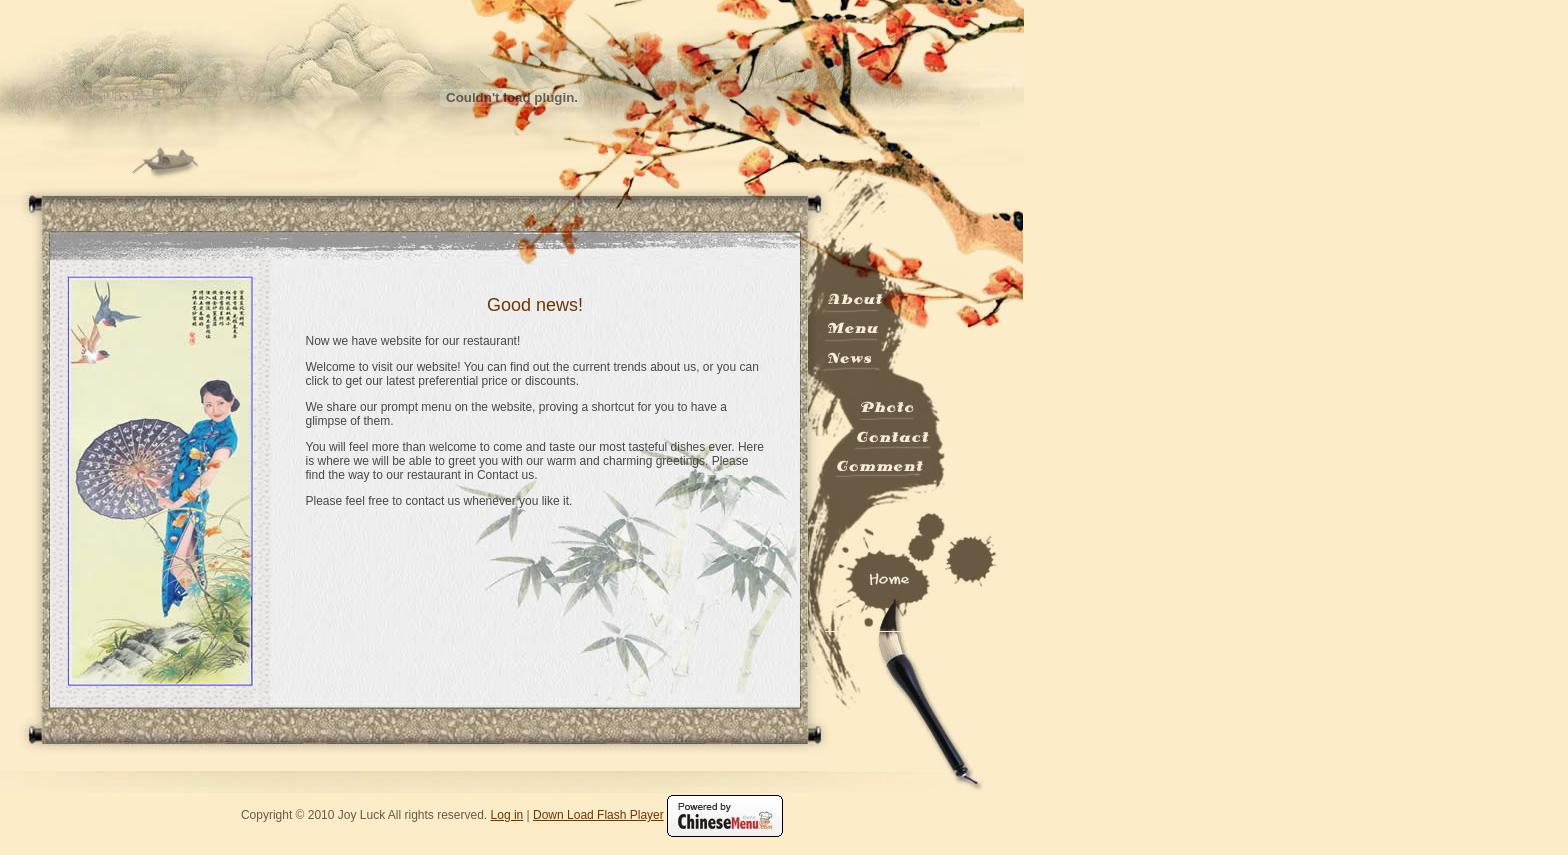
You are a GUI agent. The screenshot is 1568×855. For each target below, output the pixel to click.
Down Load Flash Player (598, 815)
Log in (507, 815)
